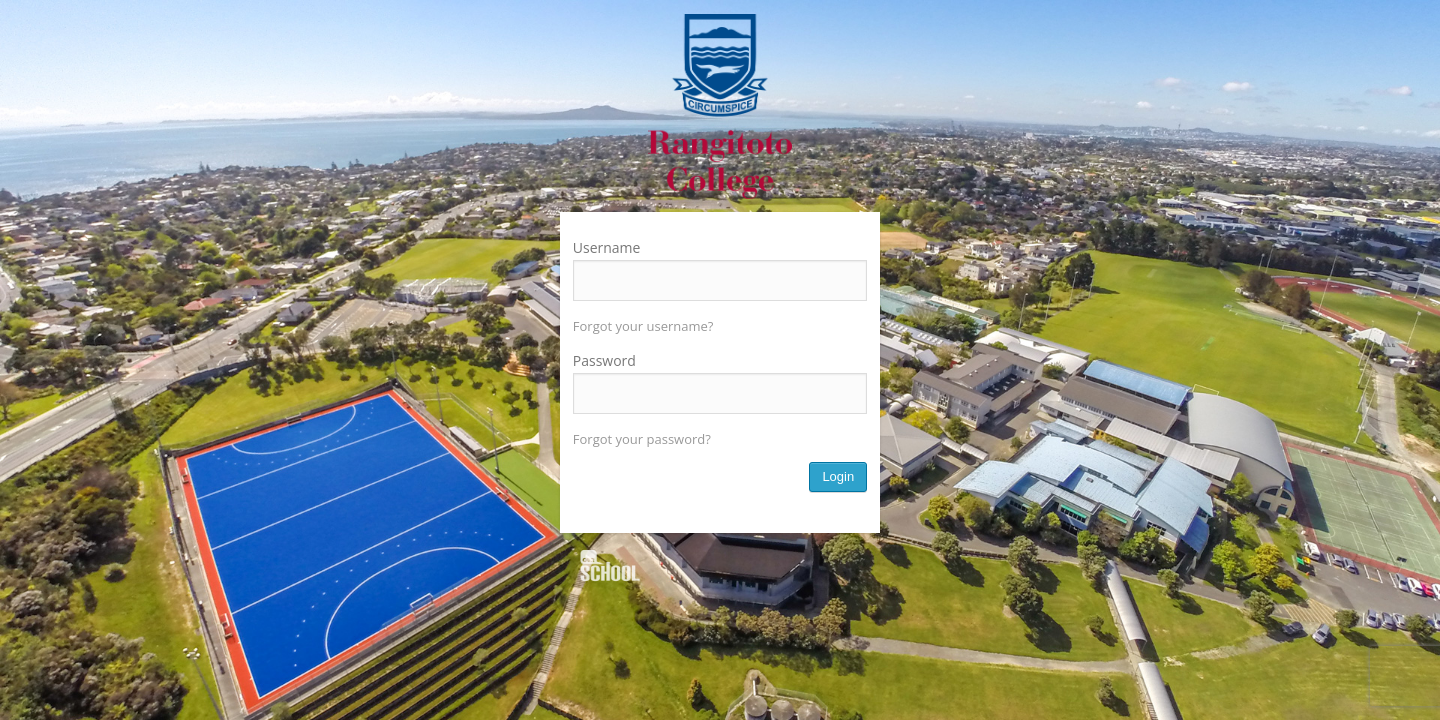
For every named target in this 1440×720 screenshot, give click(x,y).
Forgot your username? (643, 326)
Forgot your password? (642, 439)
